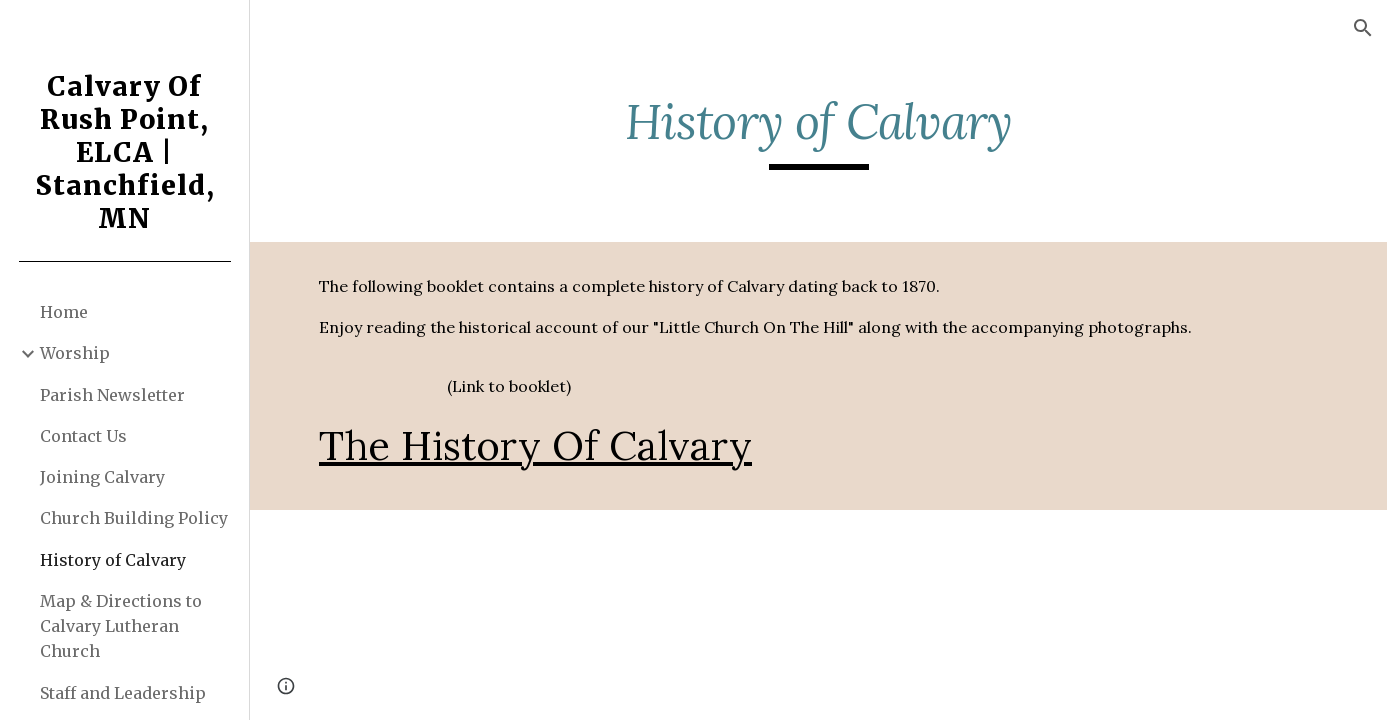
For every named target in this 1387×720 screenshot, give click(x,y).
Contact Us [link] (83, 436)
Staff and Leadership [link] (123, 693)
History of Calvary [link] (113, 560)
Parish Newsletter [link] (112, 395)
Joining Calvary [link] (102, 477)
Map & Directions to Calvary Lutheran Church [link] (121, 626)
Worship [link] (75, 353)
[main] (818, 131)
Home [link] (64, 312)
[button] (1363, 28)
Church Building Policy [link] (134, 518)
